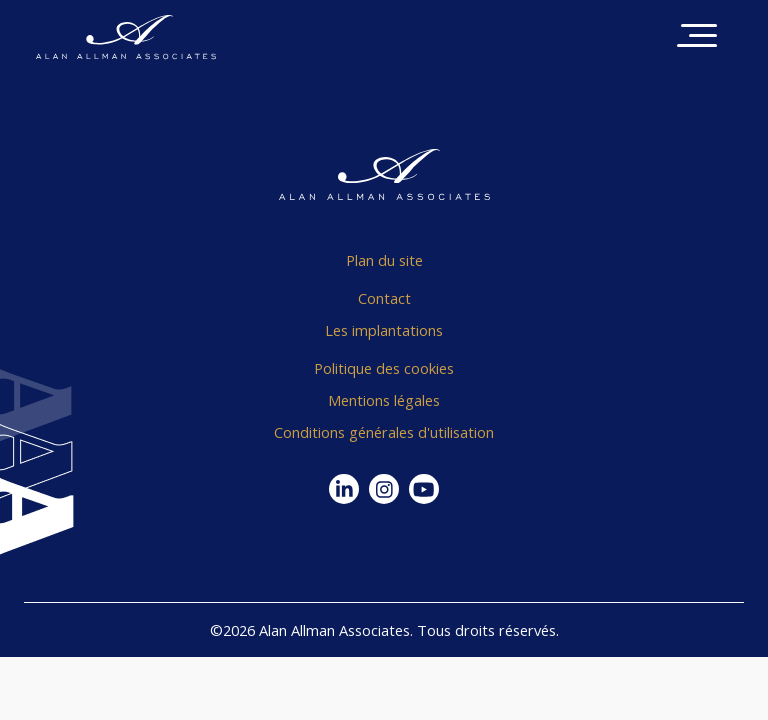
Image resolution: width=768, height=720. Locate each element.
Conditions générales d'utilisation (384, 432)
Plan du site (384, 260)
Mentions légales (384, 400)
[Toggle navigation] (697, 37)
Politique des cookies (384, 368)
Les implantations (384, 330)
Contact (384, 298)
